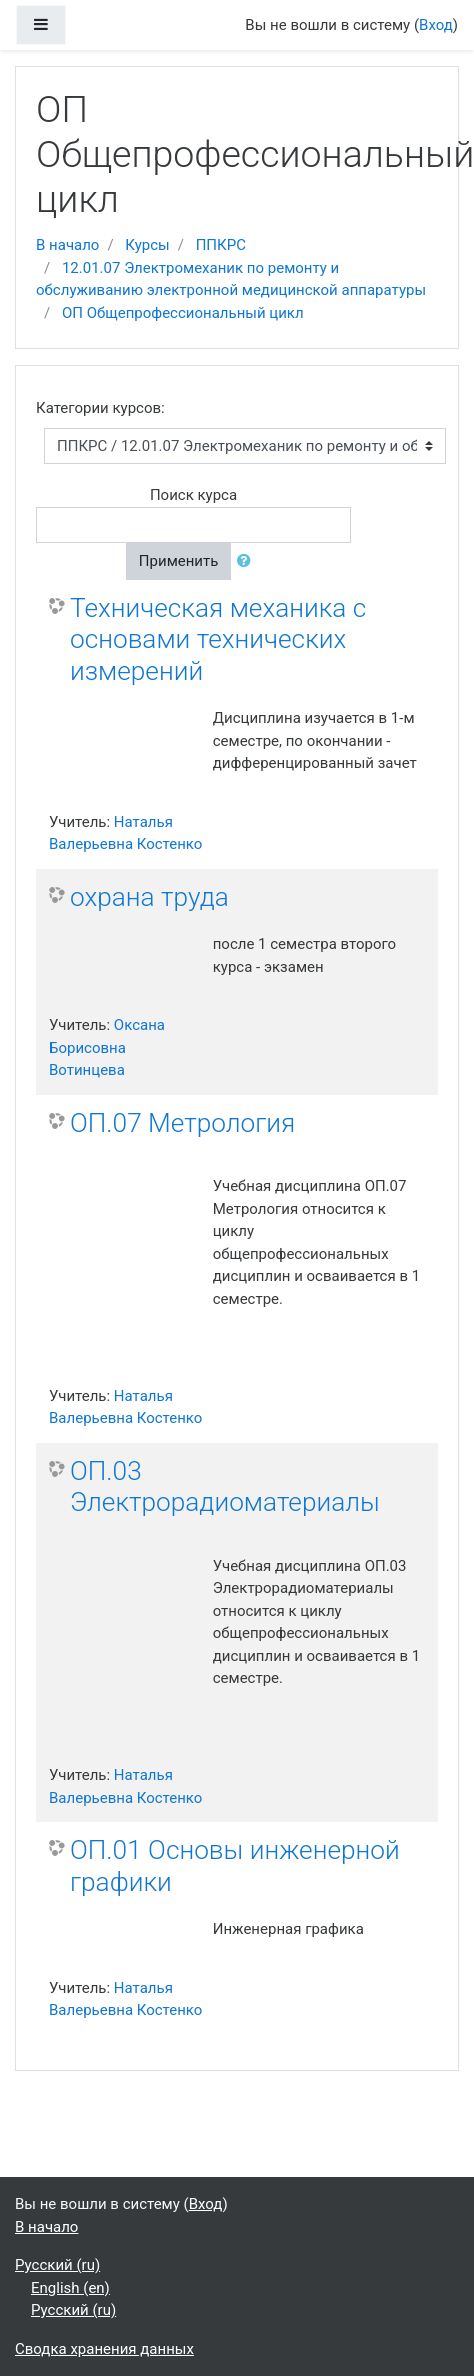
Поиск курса (193, 495)
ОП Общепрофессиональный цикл (183, 313)
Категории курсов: (100, 408)
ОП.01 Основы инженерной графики (235, 1866)
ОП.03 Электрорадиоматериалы (225, 1487)
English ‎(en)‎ (70, 2288)
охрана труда (149, 897)
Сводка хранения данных (104, 2349)
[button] (248, 561)
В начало (67, 245)
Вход (436, 25)
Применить (179, 561)
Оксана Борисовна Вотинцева (107, 1047)
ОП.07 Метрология (182, 1123)
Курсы (147, 245)
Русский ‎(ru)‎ (57, 2265)
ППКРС (221, 245)
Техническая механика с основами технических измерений (218, 639)
